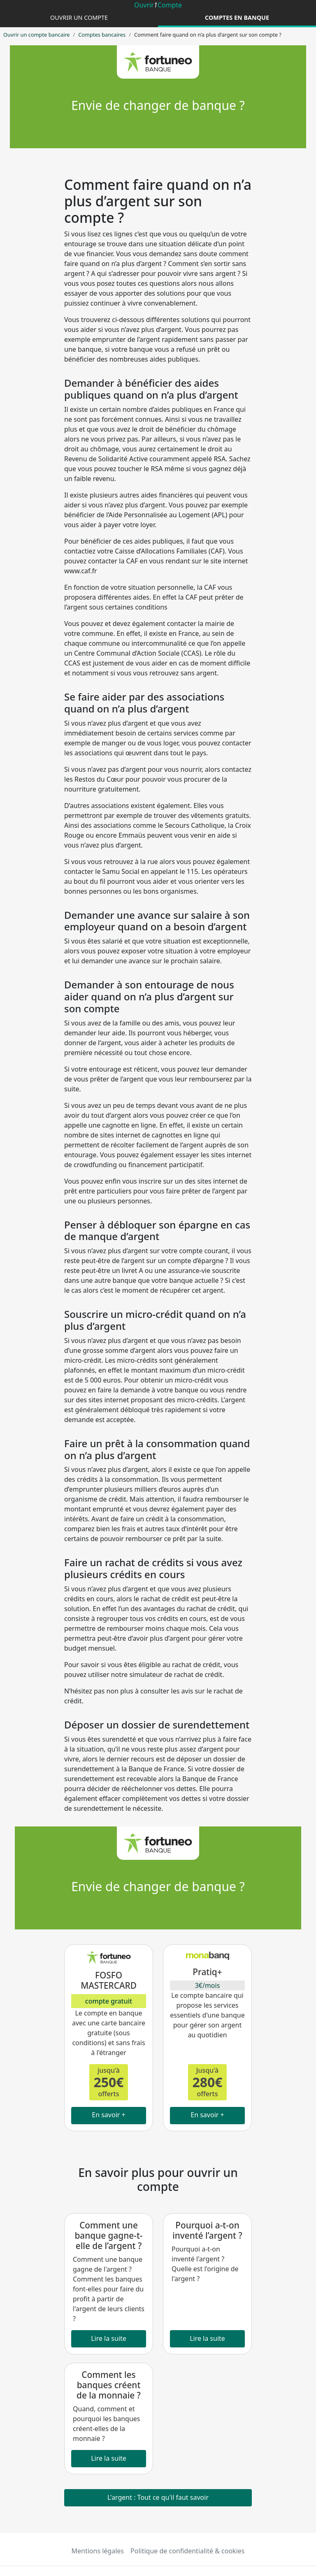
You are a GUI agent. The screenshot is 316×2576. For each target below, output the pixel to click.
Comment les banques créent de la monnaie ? (109, 2385)
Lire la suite (108, 2338)
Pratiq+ (207, 1972)
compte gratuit (108, 2001)
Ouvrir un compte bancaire (36, 34)
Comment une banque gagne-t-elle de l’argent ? (108, 2235)
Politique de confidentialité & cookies (187, 2550)
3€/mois (207, 1985)
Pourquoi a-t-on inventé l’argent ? (207, 2230)
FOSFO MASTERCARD (109, 1980)
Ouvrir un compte (79, 17)
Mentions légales (98, 2550)
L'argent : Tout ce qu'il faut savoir (158, 2497)
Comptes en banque (237, 17)
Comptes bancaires (101, 34)
